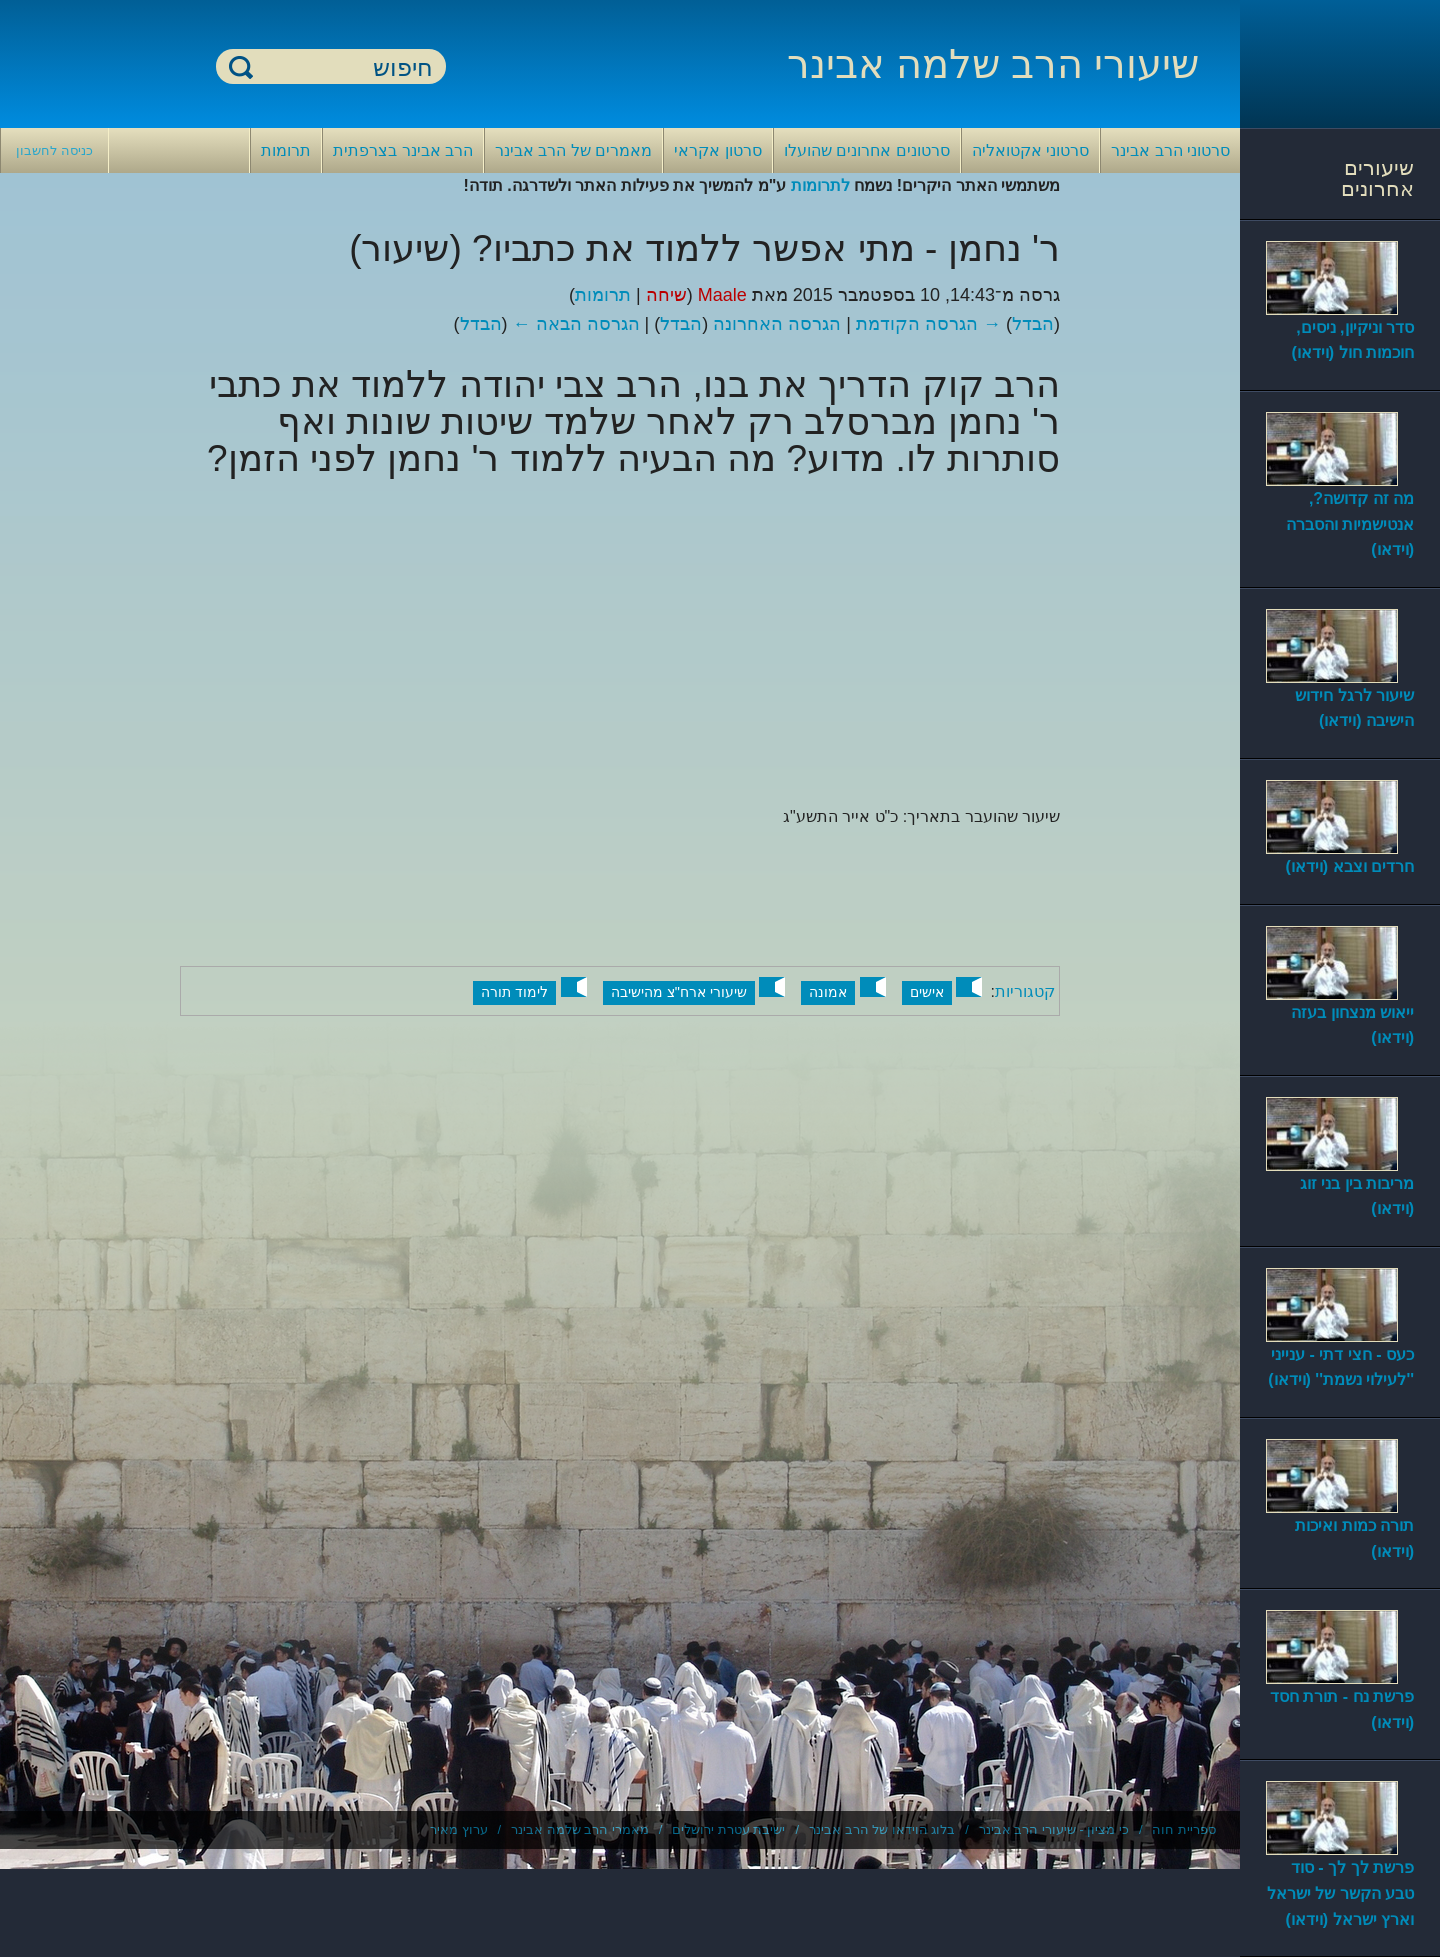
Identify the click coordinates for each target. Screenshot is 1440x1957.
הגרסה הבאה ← (576, 324)
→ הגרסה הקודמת (928, 324)
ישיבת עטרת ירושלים (728, 1829)
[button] (969, 987)
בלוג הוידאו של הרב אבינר (882, 1829)
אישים (927, 992)
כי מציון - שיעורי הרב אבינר (1054, 1829)
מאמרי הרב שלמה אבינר (580, 1829)
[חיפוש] (343, 67)
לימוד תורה (514, 992)
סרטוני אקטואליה (1030, 150)
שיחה (666, 295)
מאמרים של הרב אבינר (573, 150)
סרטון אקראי (717, 150)
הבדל (1033, 324)
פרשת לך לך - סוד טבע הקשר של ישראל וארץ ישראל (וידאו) (1340, 1893)
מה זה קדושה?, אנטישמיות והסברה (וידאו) (1350, 524)
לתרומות (820, 185)
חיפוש (241, 66)
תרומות (286, 150)
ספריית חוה (1184, 1829)
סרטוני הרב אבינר (1170, 150)
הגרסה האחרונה (777, 324)
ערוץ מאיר (459, 1829)
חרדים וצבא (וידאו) (1349, 866)
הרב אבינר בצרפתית (403, 150)
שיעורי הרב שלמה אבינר (993, 64)
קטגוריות (1025, 991)
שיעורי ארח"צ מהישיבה (679, 992)
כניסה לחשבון (54, 150)
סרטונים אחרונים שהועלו (867, 150)
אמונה (828, 992)
